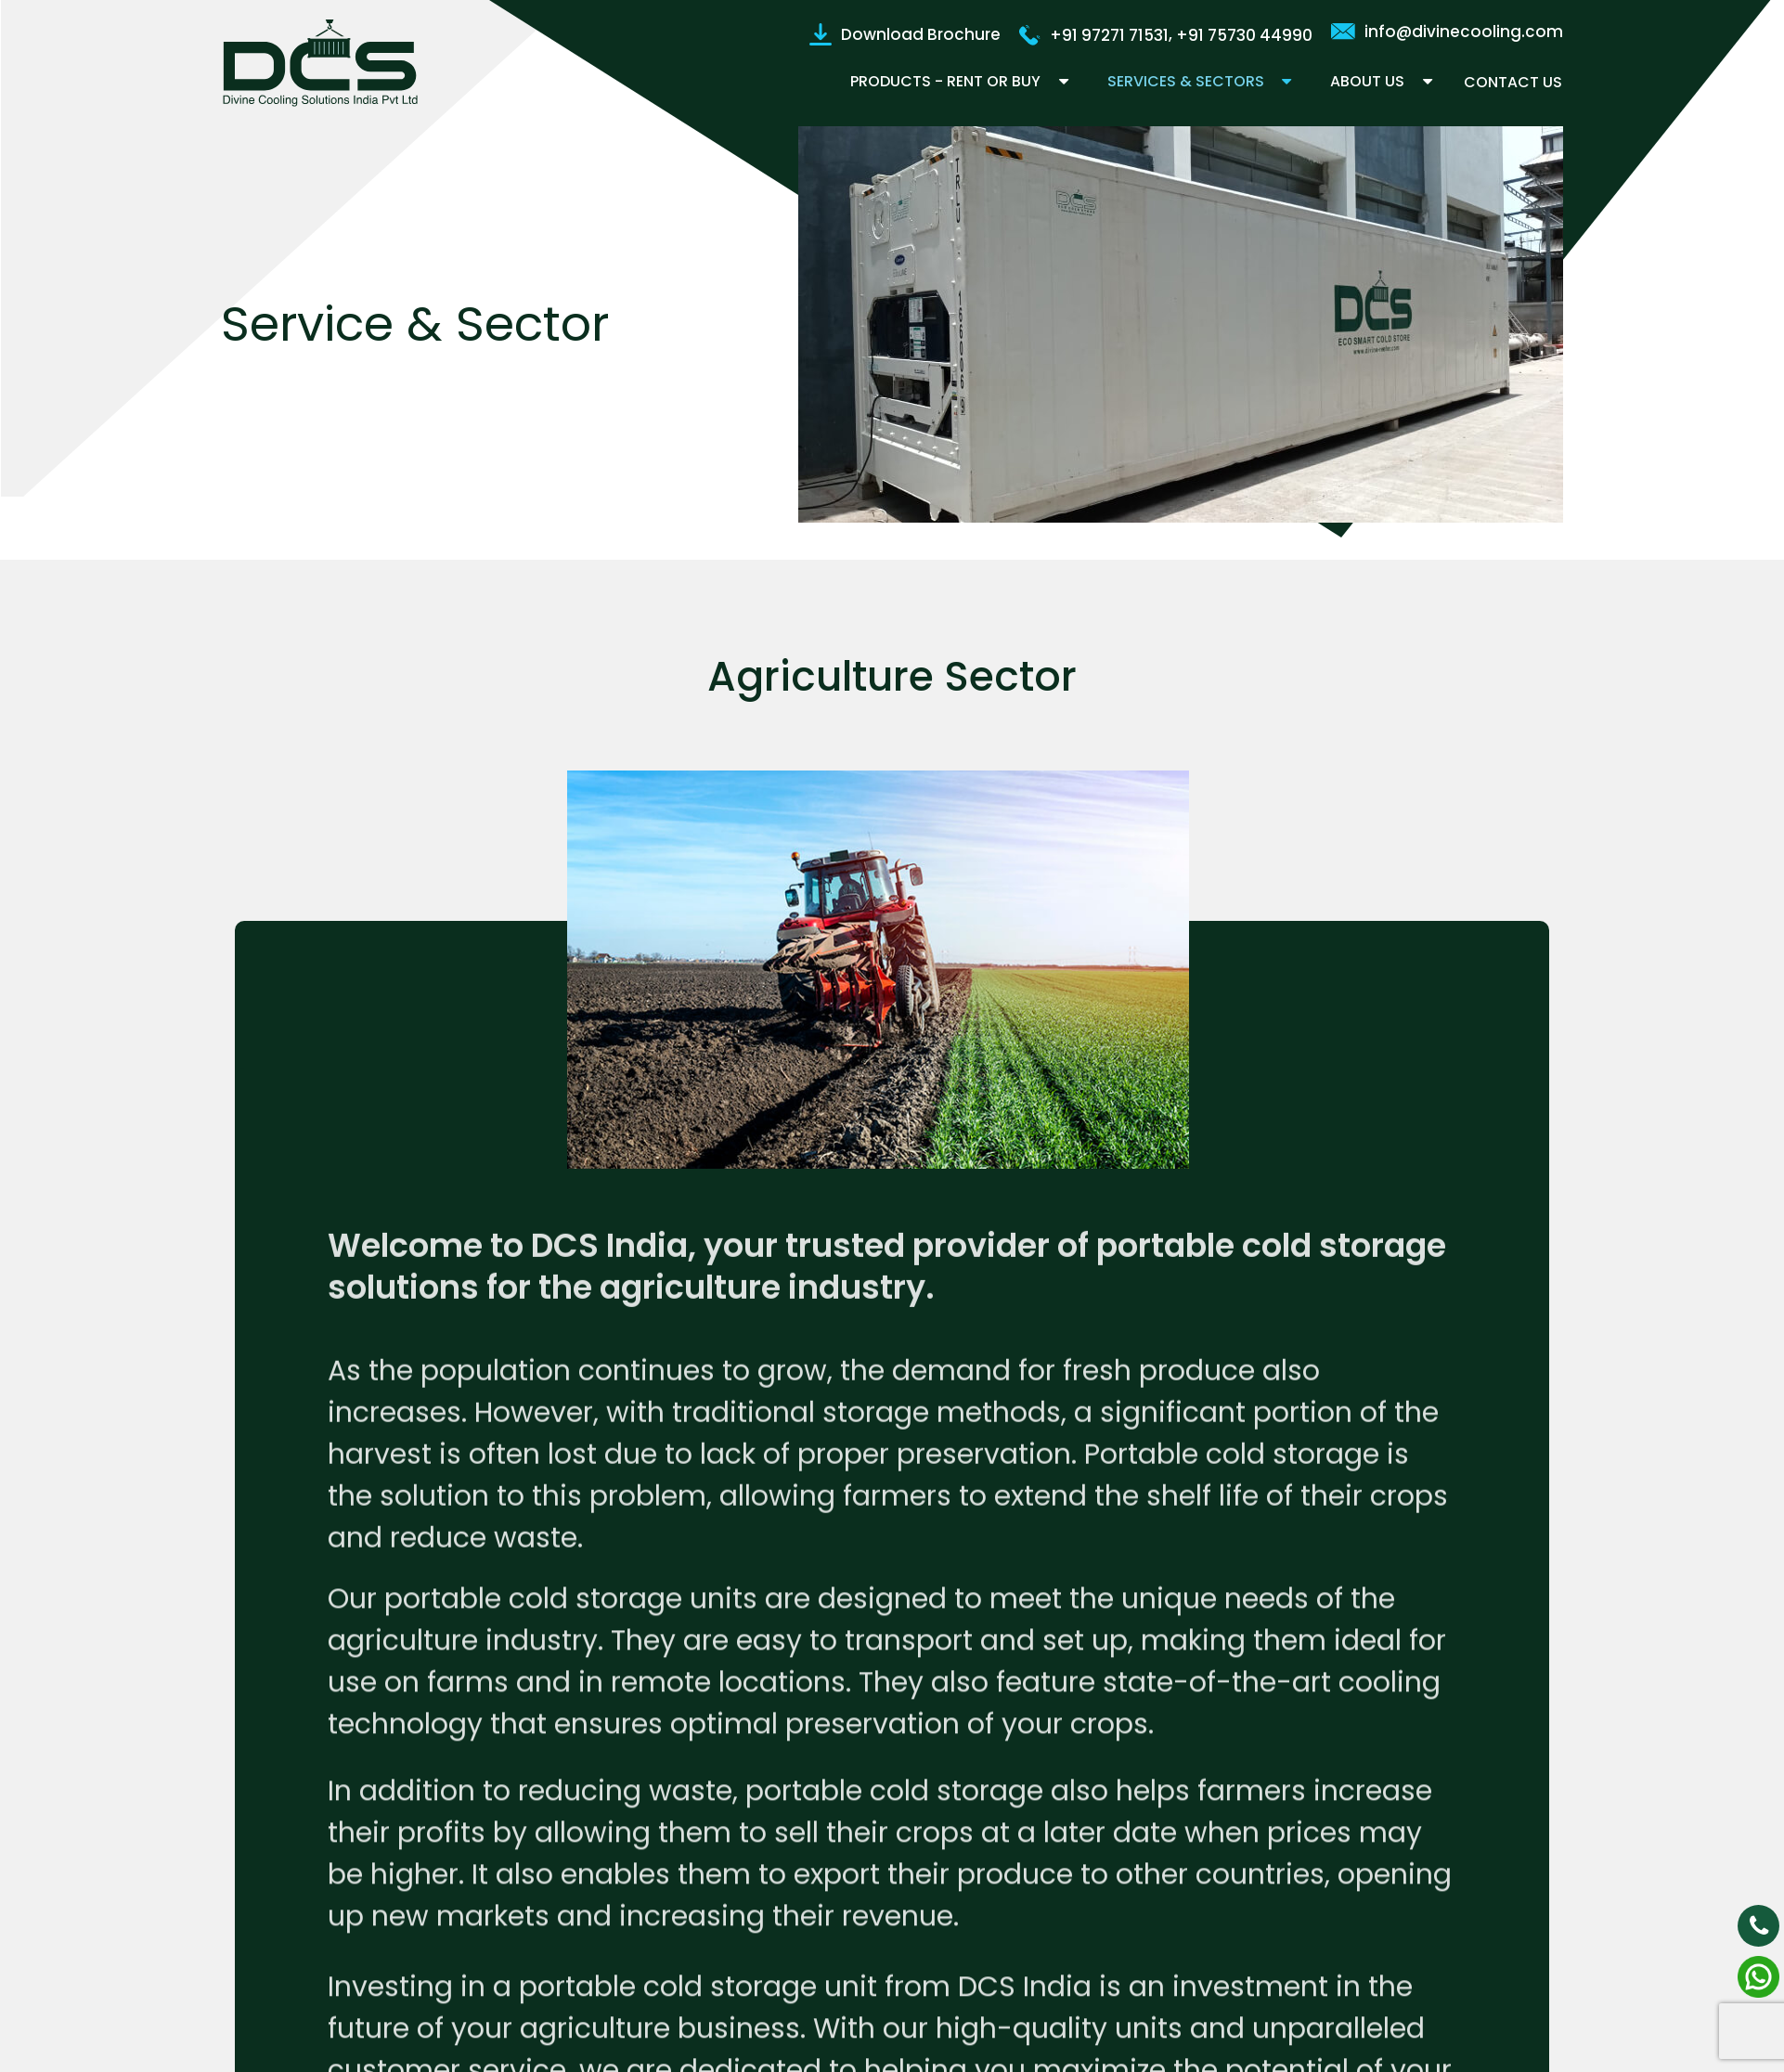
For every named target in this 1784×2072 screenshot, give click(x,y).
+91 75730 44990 (1244, 34)
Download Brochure (905, 33)
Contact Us (1514, 82)
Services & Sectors (1183, 81)
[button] (1057, 82)
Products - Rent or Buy (942, 81)
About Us (1367, 81)
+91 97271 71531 (1094, 34)
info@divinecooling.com (1447, 30)
